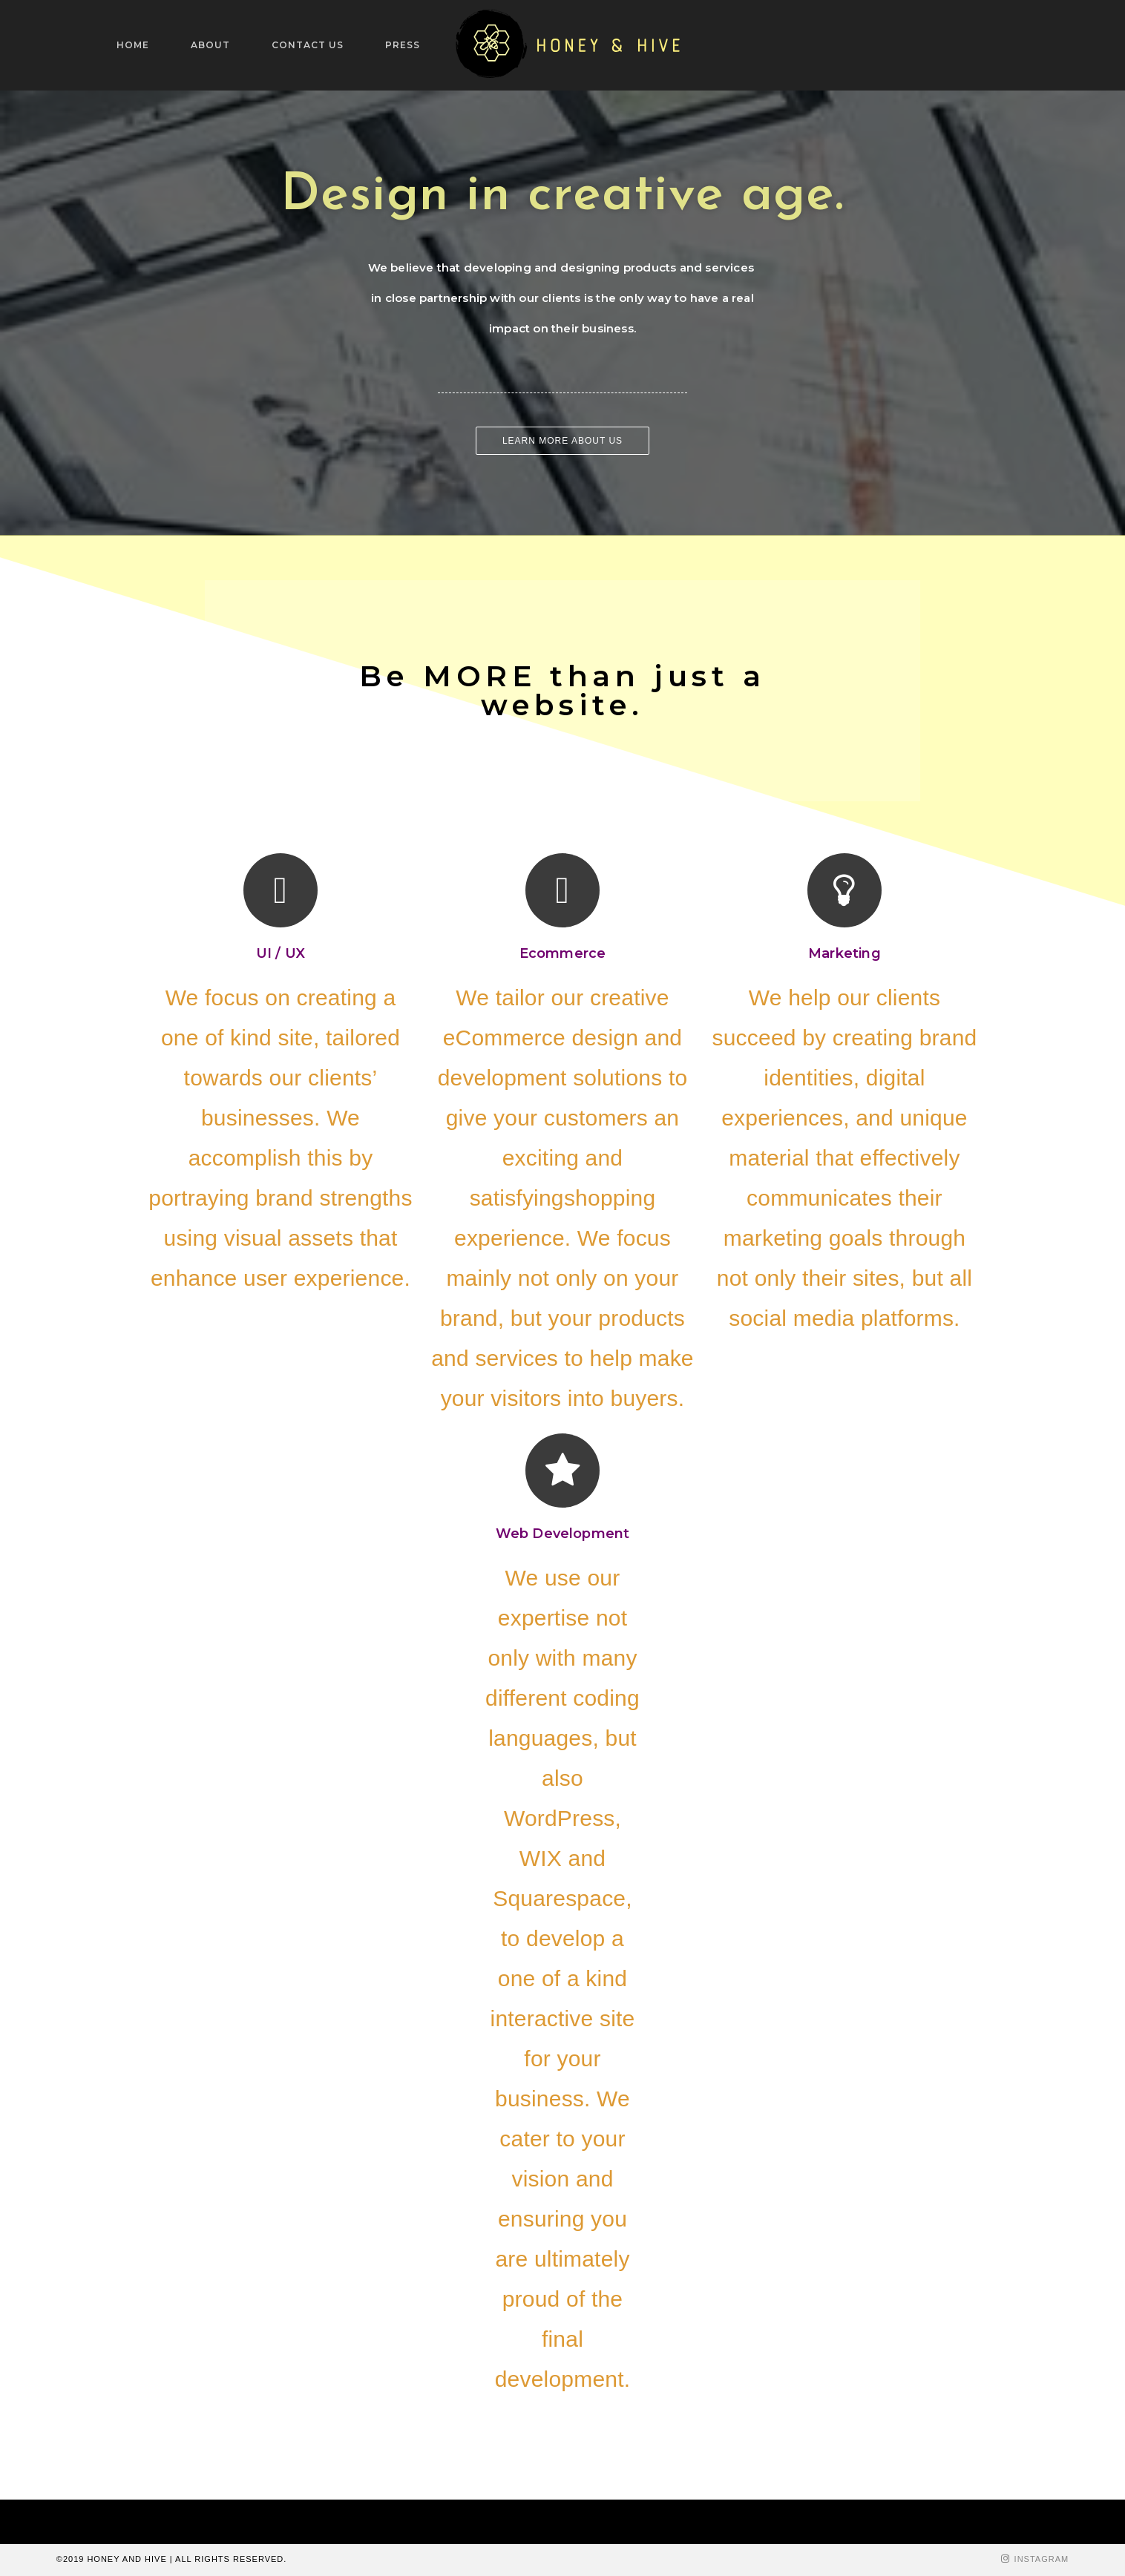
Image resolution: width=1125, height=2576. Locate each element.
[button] (562, 441)
